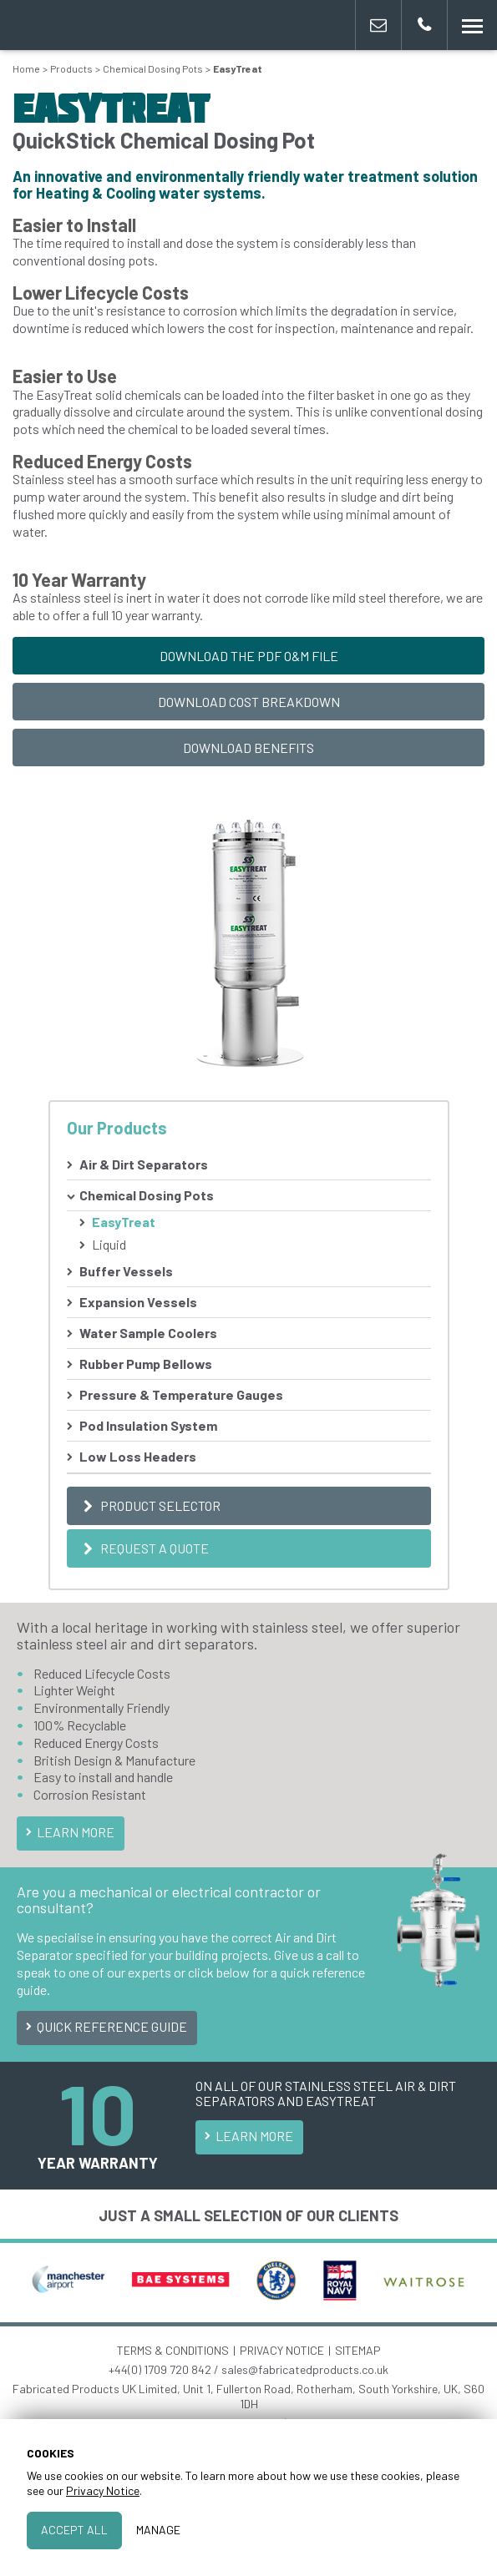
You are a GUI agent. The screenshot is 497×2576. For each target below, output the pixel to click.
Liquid (109, 1244)
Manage (158, 2530)
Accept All (74, 2530)
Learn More (68, 1832)
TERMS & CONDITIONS (173, 2350)
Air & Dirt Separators (143, 1164)
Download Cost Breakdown (249, 702)
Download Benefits (248, 747)
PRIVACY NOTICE (282, 2350)
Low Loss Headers (137, 1456)
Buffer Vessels (126, 1271)
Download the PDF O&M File (249, 656)
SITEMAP (358, 2350)
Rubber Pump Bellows (145, 1363)
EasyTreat (123, 1222)
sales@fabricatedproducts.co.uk (304, 2369)
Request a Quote (144, 1548)
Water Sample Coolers (148, 1333)
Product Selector (150, 1505)
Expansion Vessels (138, 1302)
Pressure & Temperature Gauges (181, 1394)
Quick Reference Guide (105, 2026)
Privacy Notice (102, 2490)
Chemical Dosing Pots (146, 1195)
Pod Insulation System (148, 1425)
